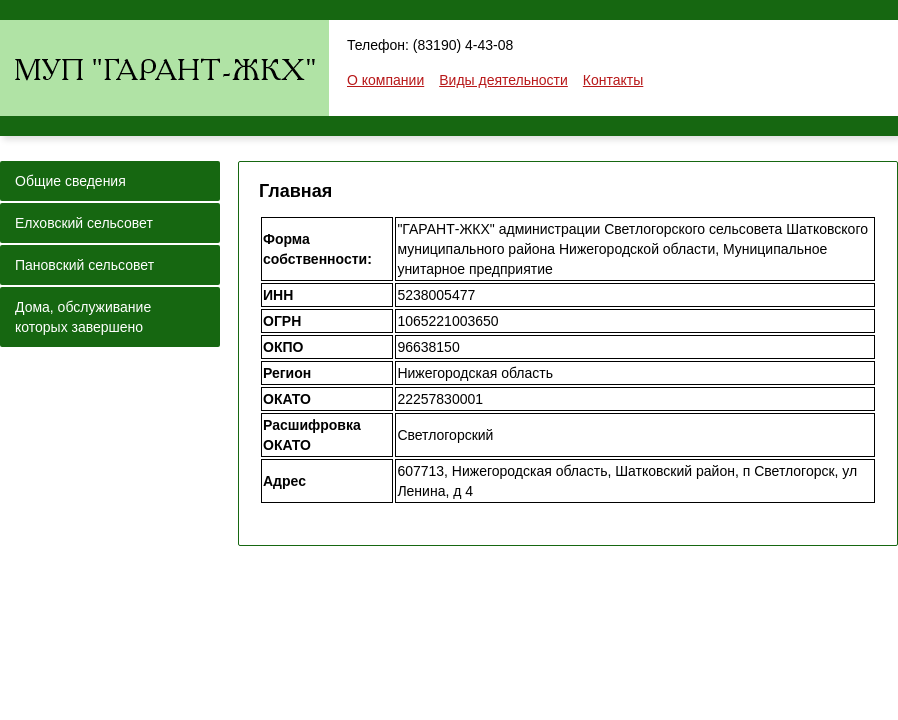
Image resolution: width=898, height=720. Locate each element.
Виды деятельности (503, 80)
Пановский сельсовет (84, 265)
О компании (385, 80)
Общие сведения (70, 181)
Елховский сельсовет (84, 223)
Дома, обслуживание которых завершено (83, 317)
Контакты (613, 80)
